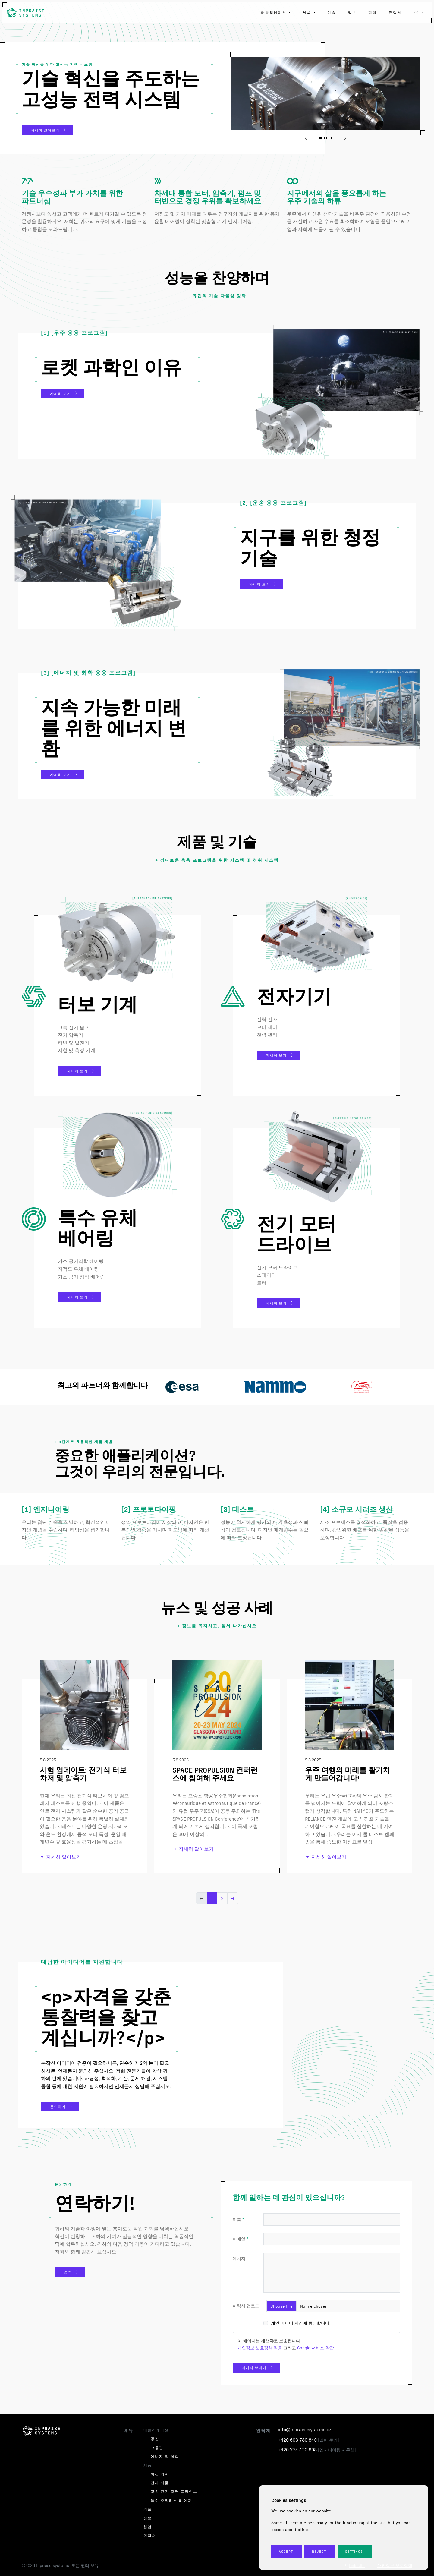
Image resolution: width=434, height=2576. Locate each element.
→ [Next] (232, 1898)
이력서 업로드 (246, 2305)
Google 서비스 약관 (315, 2347)
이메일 (239, 2238)
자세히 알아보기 (45, 130)
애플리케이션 (274, 12)
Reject (319, 2551)
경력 (68, 2272)
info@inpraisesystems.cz (305, 2429)
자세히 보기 (60, 393)
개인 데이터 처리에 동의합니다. (300, 2322)
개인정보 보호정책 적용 (259, 2347)
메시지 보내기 (254, 2368)
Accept (286, 2551)
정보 (352, 12)
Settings (354, 2551)
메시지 (239, 2258)
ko (417, 12)
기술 (331, 12)
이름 (237, 2219)
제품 (308, 12)
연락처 (395, 12)
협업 (372, 12)
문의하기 (58, 2107)
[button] (306, 138)
